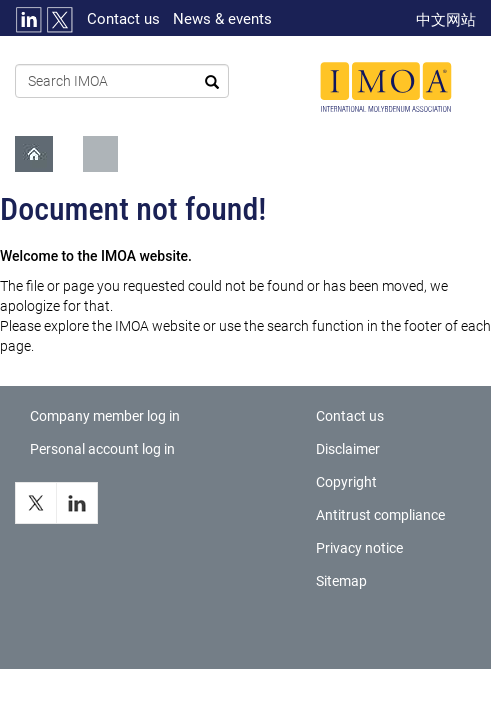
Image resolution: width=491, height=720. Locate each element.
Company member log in (105, 416)
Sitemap (341, 581)
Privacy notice (359, 548)
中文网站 (446, 20)
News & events (222, 19)
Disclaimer (348, 449)
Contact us (123, 19)
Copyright (346, 482)
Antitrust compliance (380, 515)
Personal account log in (102, 449)
